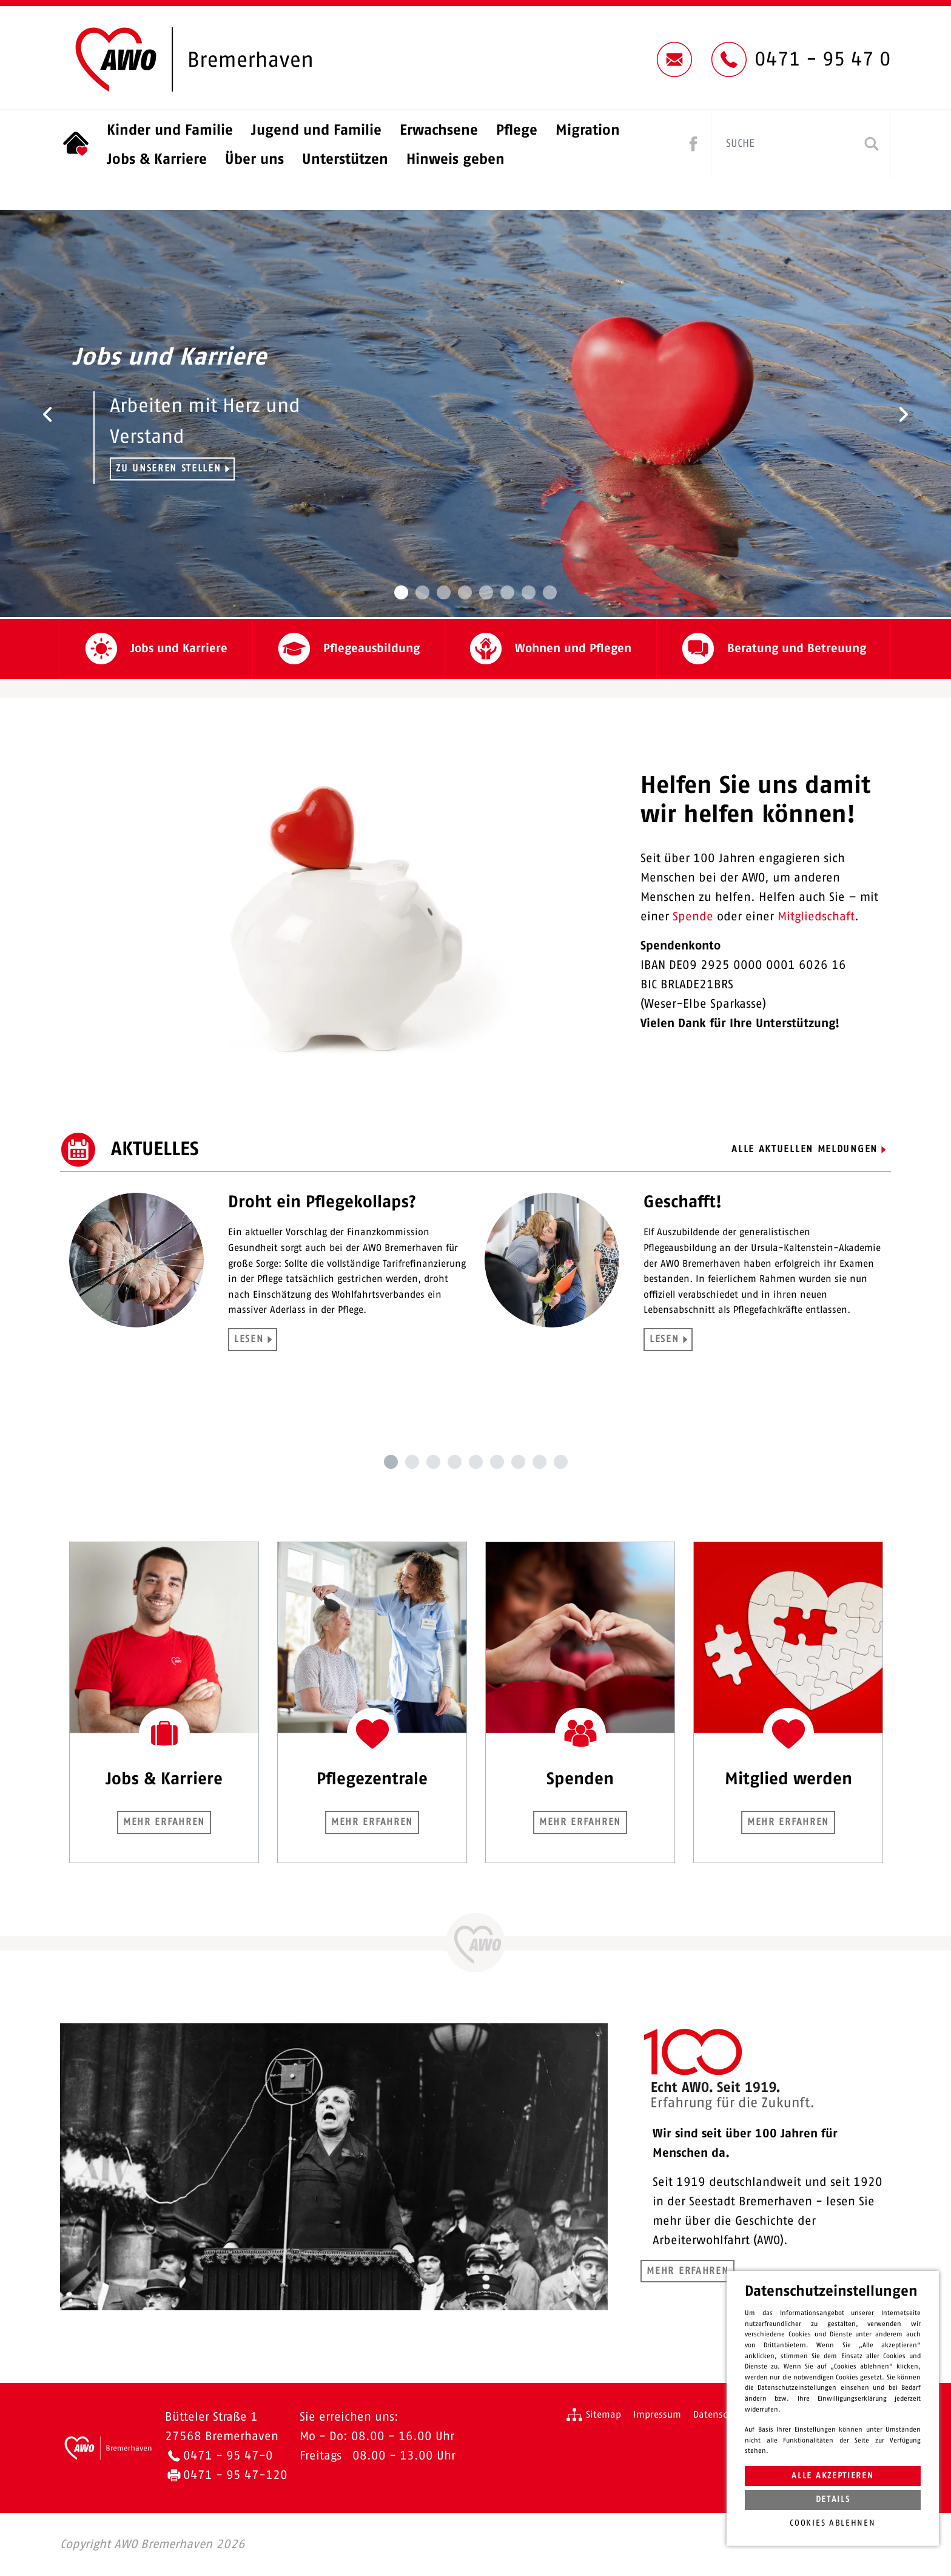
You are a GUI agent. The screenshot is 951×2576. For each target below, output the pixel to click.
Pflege (516, 130)
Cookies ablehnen (832, 2523)
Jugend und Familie (316, 130)
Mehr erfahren (164, 1822)
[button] (47, 414)
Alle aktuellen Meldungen (804, 1149)
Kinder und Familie (170, 130)
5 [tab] (476, 1462)
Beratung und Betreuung (796, 648)
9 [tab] (561, 1462)
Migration (588, 130)
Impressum (657, 2414)
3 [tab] (433, 1462)
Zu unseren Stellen (168, 468)
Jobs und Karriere (178, 648)
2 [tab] (412, 1462)
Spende (693, 917)
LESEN (249, 1339)
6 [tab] (497, 1462)
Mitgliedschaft (816, 917)
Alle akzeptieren (832, 2476)
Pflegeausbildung (371, 648)
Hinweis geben (455, 159)
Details (833, 2499)
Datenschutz (720, 2414)
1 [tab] (391, 1462)
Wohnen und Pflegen (573, 648)
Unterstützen (345, 159)
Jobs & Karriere (157, 159)
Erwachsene (439, 130)
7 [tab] (518, 1462)
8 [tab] (539, 1462)
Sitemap (603, 2414)
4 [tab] (455, 1462)
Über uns (254, 159)
